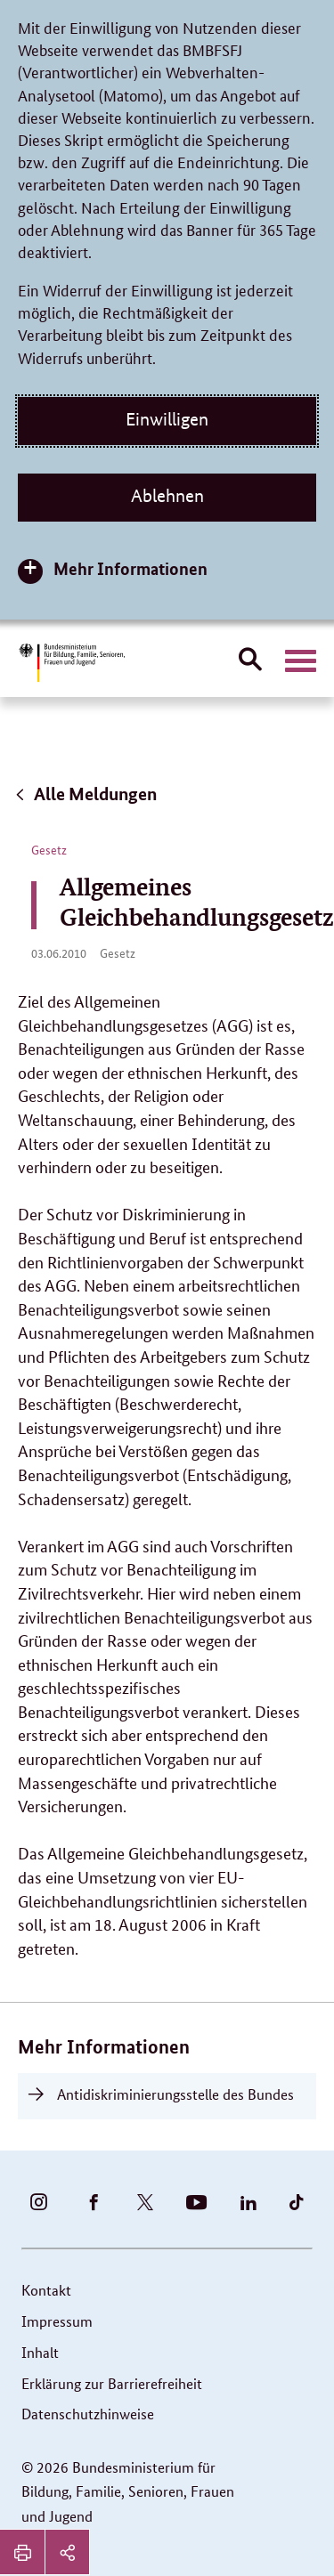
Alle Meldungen (85, 793)
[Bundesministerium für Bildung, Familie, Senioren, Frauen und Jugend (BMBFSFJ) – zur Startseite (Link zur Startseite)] (71, 663)
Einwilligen (167, 419)
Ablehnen (167, 495)
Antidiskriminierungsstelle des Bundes (175, 2094)
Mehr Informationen (130, 568)
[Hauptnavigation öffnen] (300, 661)
